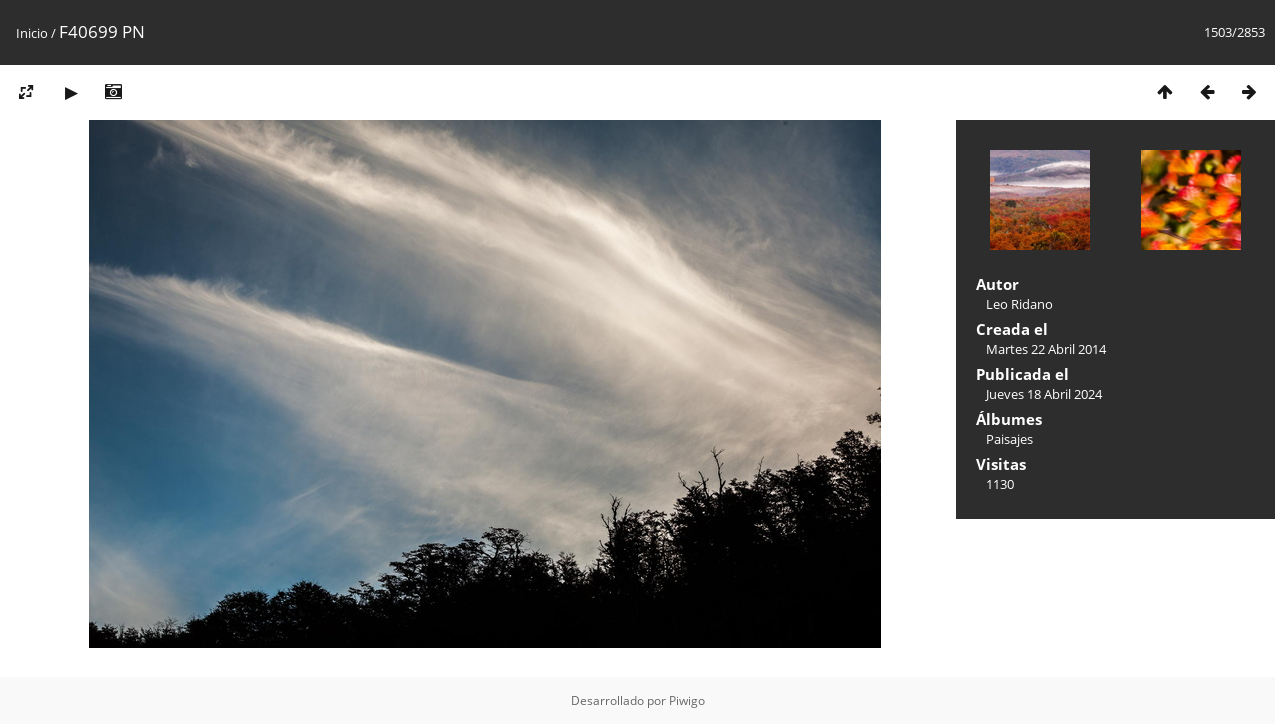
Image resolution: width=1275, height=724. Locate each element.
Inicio (32, 33)
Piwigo (687, 700)
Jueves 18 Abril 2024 (1044, 394)
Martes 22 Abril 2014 (1046, 349)
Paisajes (1009, 439)
